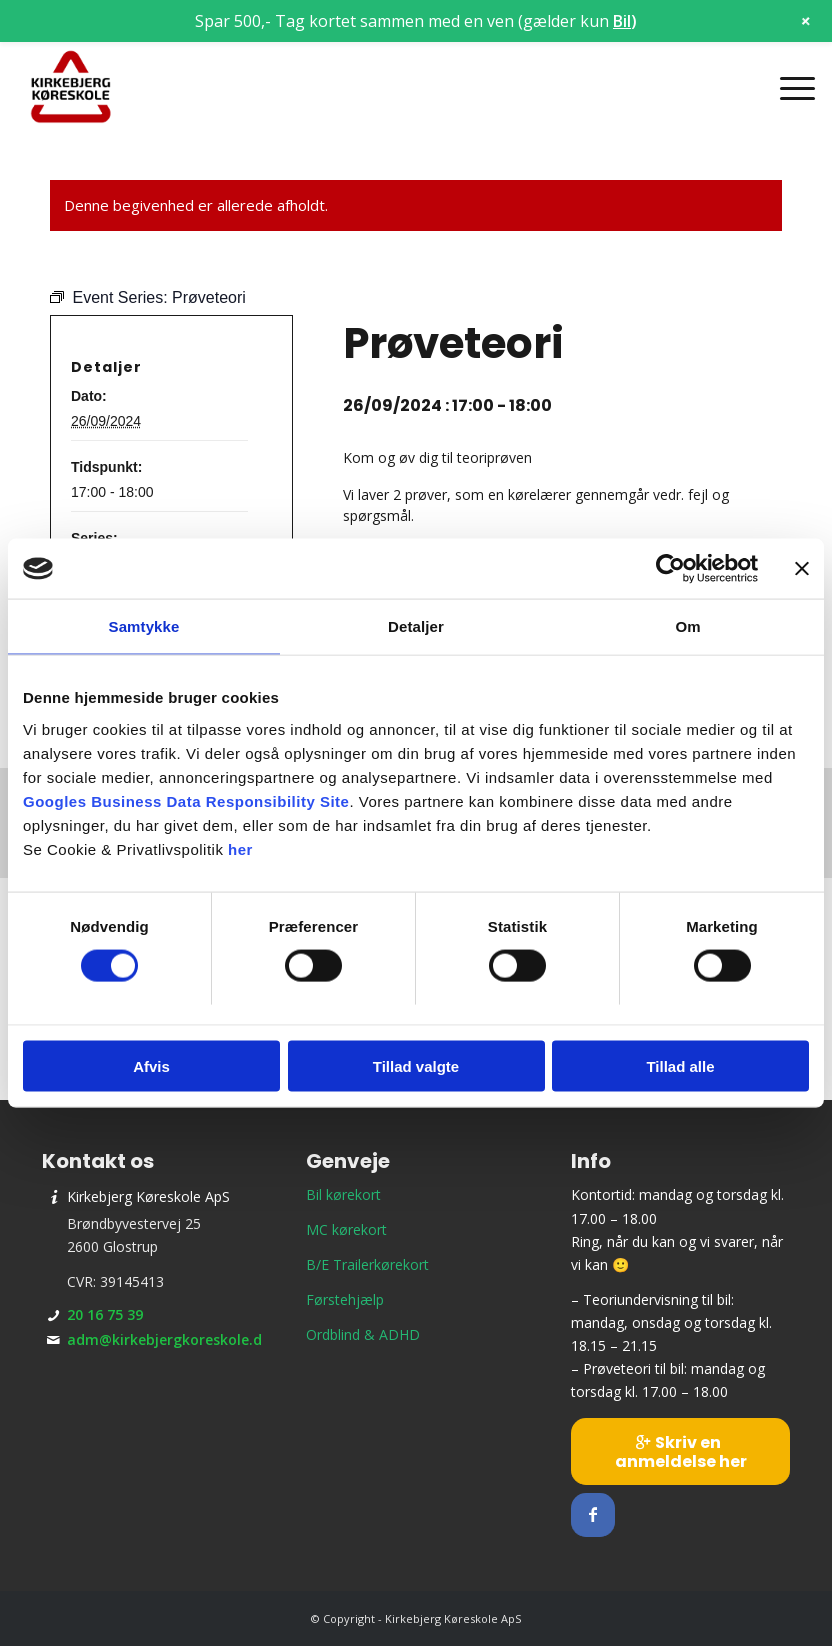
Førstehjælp (345, 1299)
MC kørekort (346, 1229)
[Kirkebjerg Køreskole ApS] (71, 88)
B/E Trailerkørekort (367, 1264)
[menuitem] (787, 88)
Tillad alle (680, 1065)
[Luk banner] (802, 569)
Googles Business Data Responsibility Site (186, 800)
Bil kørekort (343, 1194)
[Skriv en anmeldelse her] (681, 1451)
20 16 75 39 (105, 1314)
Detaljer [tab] (416, 626)
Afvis (151, 1065)
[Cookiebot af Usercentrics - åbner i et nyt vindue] (670, 569)
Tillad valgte (416, 1065)
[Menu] (787, 88)
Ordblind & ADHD (363, 1334)
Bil (622, 21)
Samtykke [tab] (144, 626)
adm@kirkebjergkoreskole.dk (168, 1339)
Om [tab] (687, 626)
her (240, 848)
